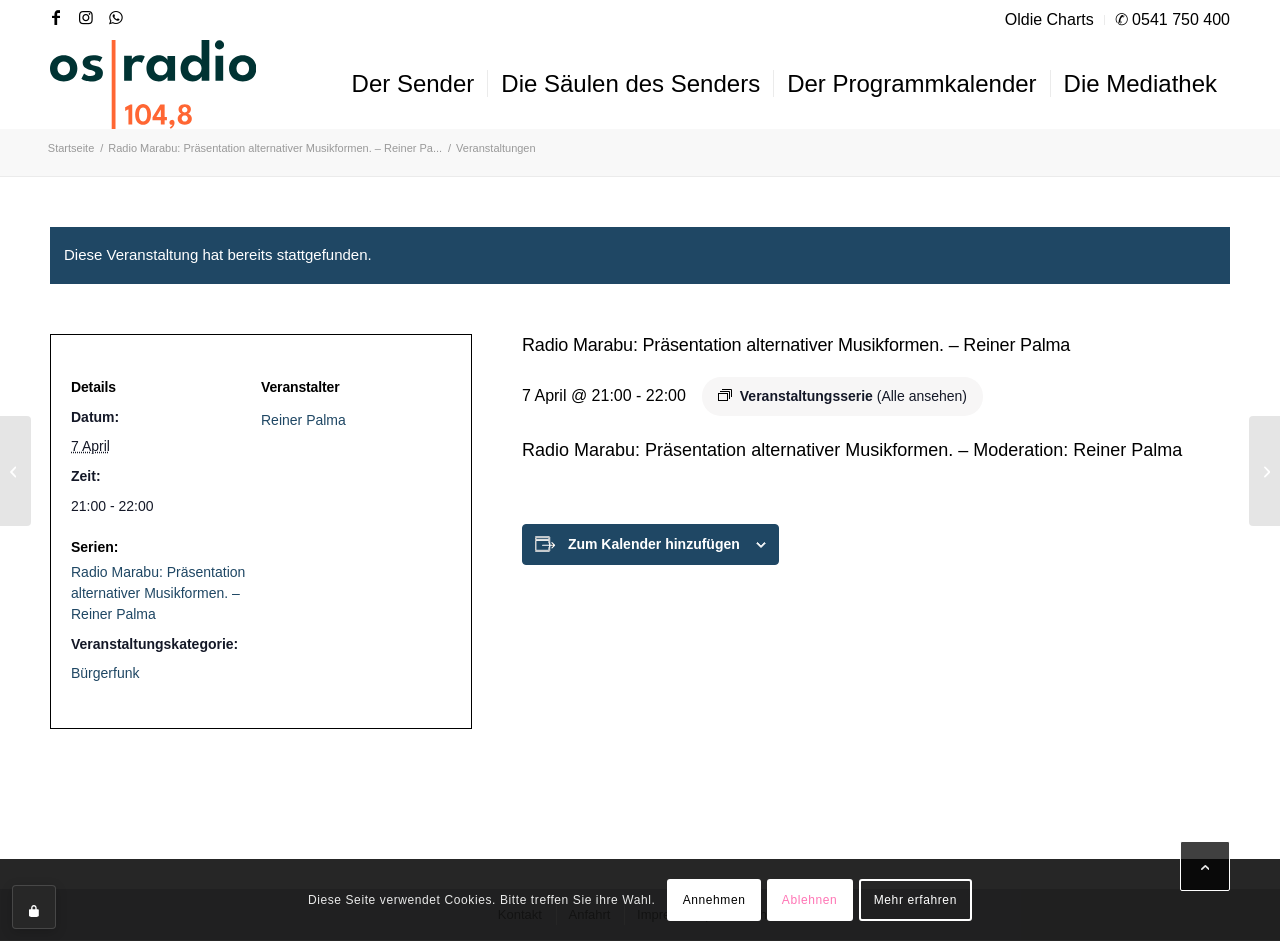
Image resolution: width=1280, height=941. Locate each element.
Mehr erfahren (915, 900)
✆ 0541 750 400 (1172, 19)
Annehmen (714, 900)
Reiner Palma (303, 420)
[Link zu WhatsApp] (116, 17)
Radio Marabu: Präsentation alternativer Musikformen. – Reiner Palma (158, 593)
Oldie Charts (1049, 19)
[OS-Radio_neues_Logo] (153, 84)
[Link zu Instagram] (86, 17)
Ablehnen (810, 900)
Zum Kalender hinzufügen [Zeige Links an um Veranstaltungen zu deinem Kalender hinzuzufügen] (654, 544)
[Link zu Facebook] (56, 17)
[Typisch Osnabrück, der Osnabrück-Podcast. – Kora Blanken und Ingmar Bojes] (15, 471)
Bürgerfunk (105, 673)
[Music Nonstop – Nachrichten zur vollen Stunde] (1264, 471)
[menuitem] (1050, 20)
